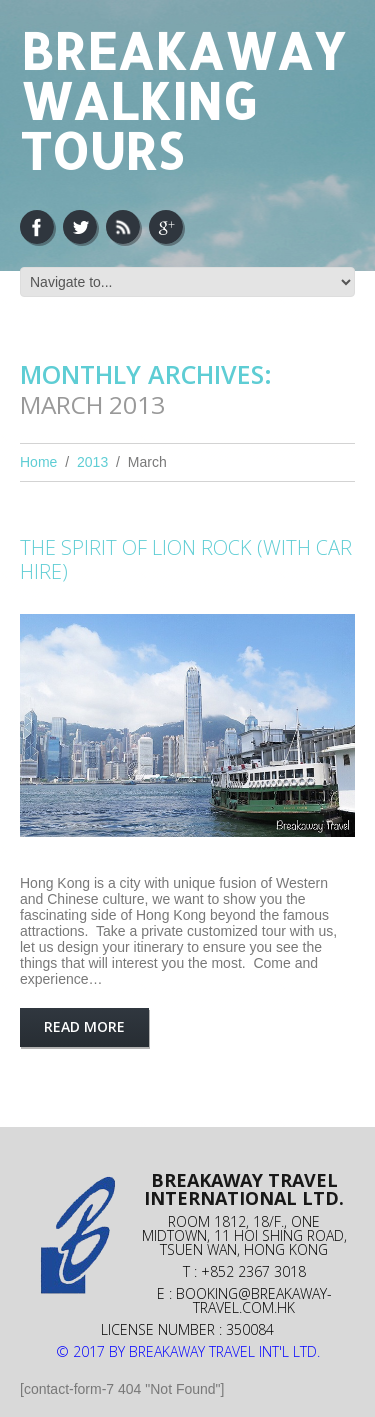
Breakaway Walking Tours (182, 100)
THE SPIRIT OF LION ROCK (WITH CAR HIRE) (186, 559)
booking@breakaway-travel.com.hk (254, 1300)
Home (38, 462)
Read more (84, 1026)
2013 (92, 462)
